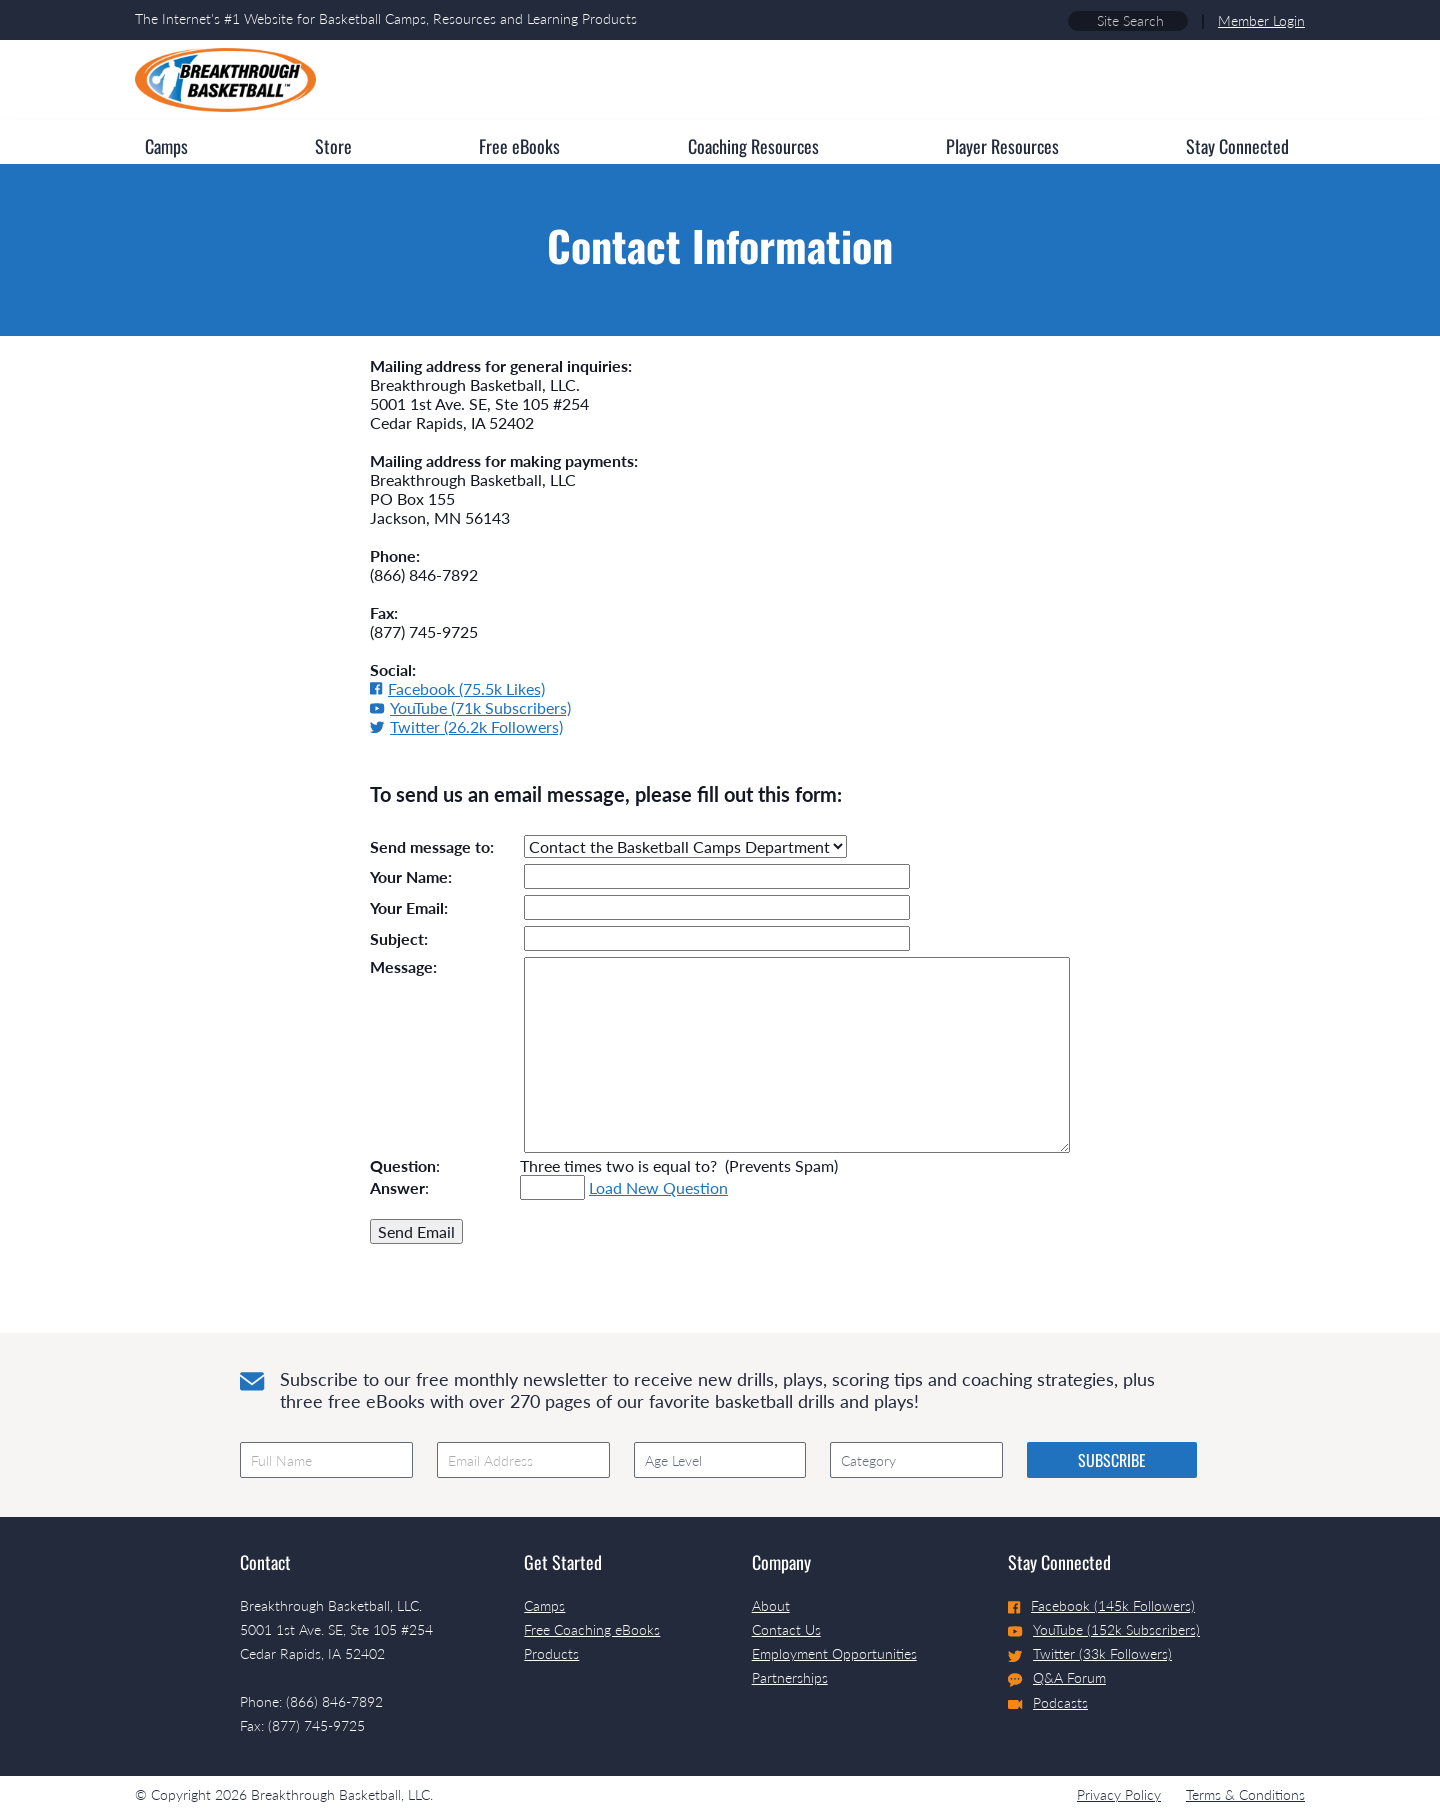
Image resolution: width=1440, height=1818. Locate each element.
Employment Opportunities (834, 1653)
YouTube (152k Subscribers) (1104, 1629)
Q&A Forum (1057, 1678)
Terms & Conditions (1245, 1794)
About (771, 1605)
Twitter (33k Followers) (1090, 1653)
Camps (544, 1605)
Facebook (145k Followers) (1101, 1605)
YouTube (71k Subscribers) (470, 707)
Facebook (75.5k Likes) (457, 688)
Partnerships (790, 1677)
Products (551, 1653)
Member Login (1261, 20)
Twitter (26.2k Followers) (466, 726)
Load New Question (658, 1187)
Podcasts (1048, 1702)
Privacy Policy (1119, 1794)
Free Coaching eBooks (592, 1629)
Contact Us (786, 1629)
